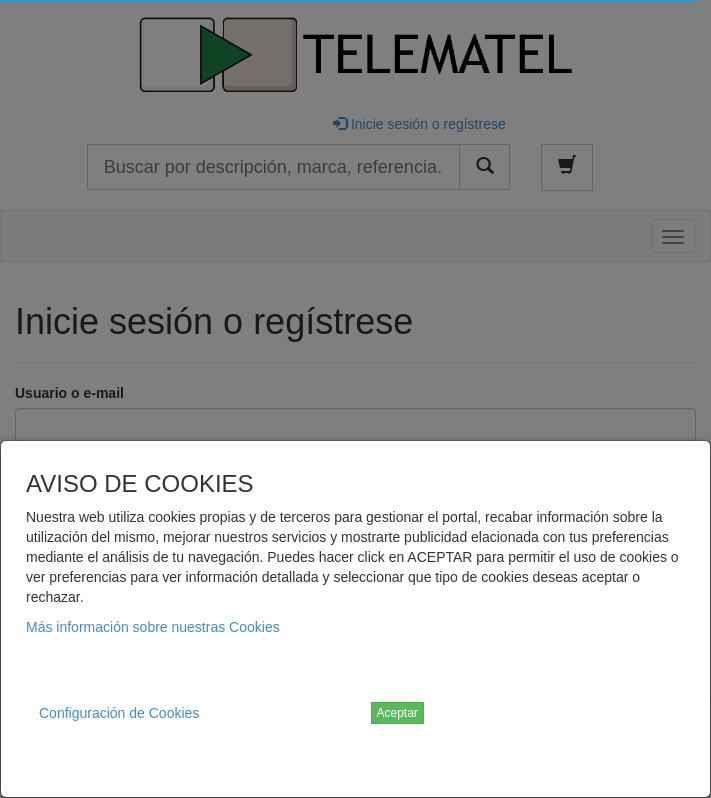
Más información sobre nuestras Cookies (153, 627)
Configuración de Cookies (119, 713)
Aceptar (397, 713)
